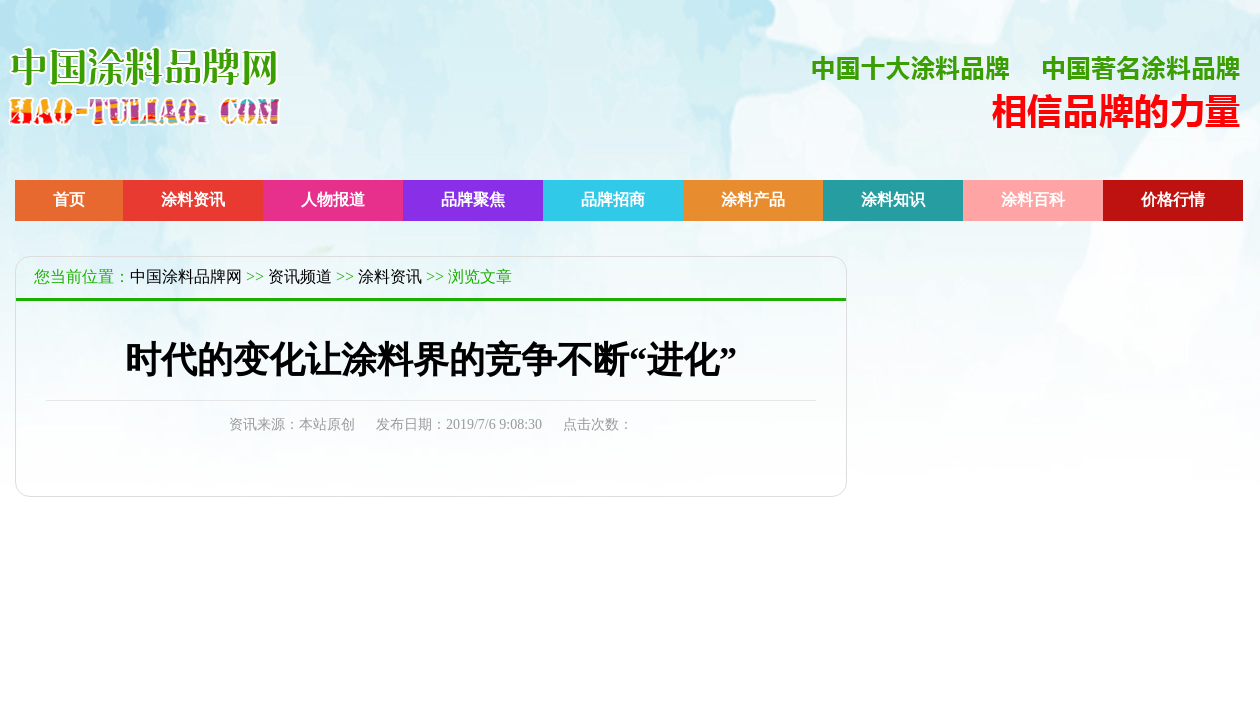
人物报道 (333, 199)
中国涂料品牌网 (186, 276)
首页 (69, 199)
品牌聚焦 (473, 199)
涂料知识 (893, 199)
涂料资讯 (193, 199)
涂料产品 (753, 199)
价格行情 (1173, 199)
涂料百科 (1033, 199)
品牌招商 (613, 199)
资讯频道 (300, 276)
